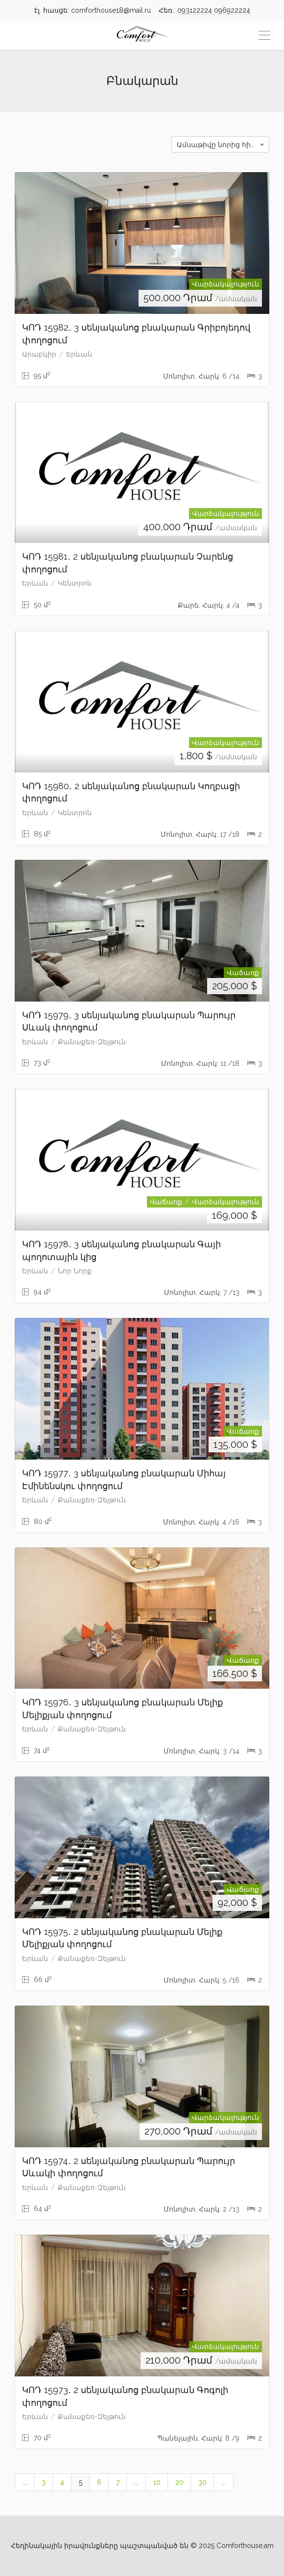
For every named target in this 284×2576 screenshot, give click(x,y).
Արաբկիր (39, 354)
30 (202, 2482)
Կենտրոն (75, 583)
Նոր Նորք (75, 1271)
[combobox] (220, 144)
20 (179, 2482)
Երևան (79, 354)
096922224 (232, 10)
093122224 (195, 10)
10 (157, 2482)
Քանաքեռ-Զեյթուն (92, 1042)
